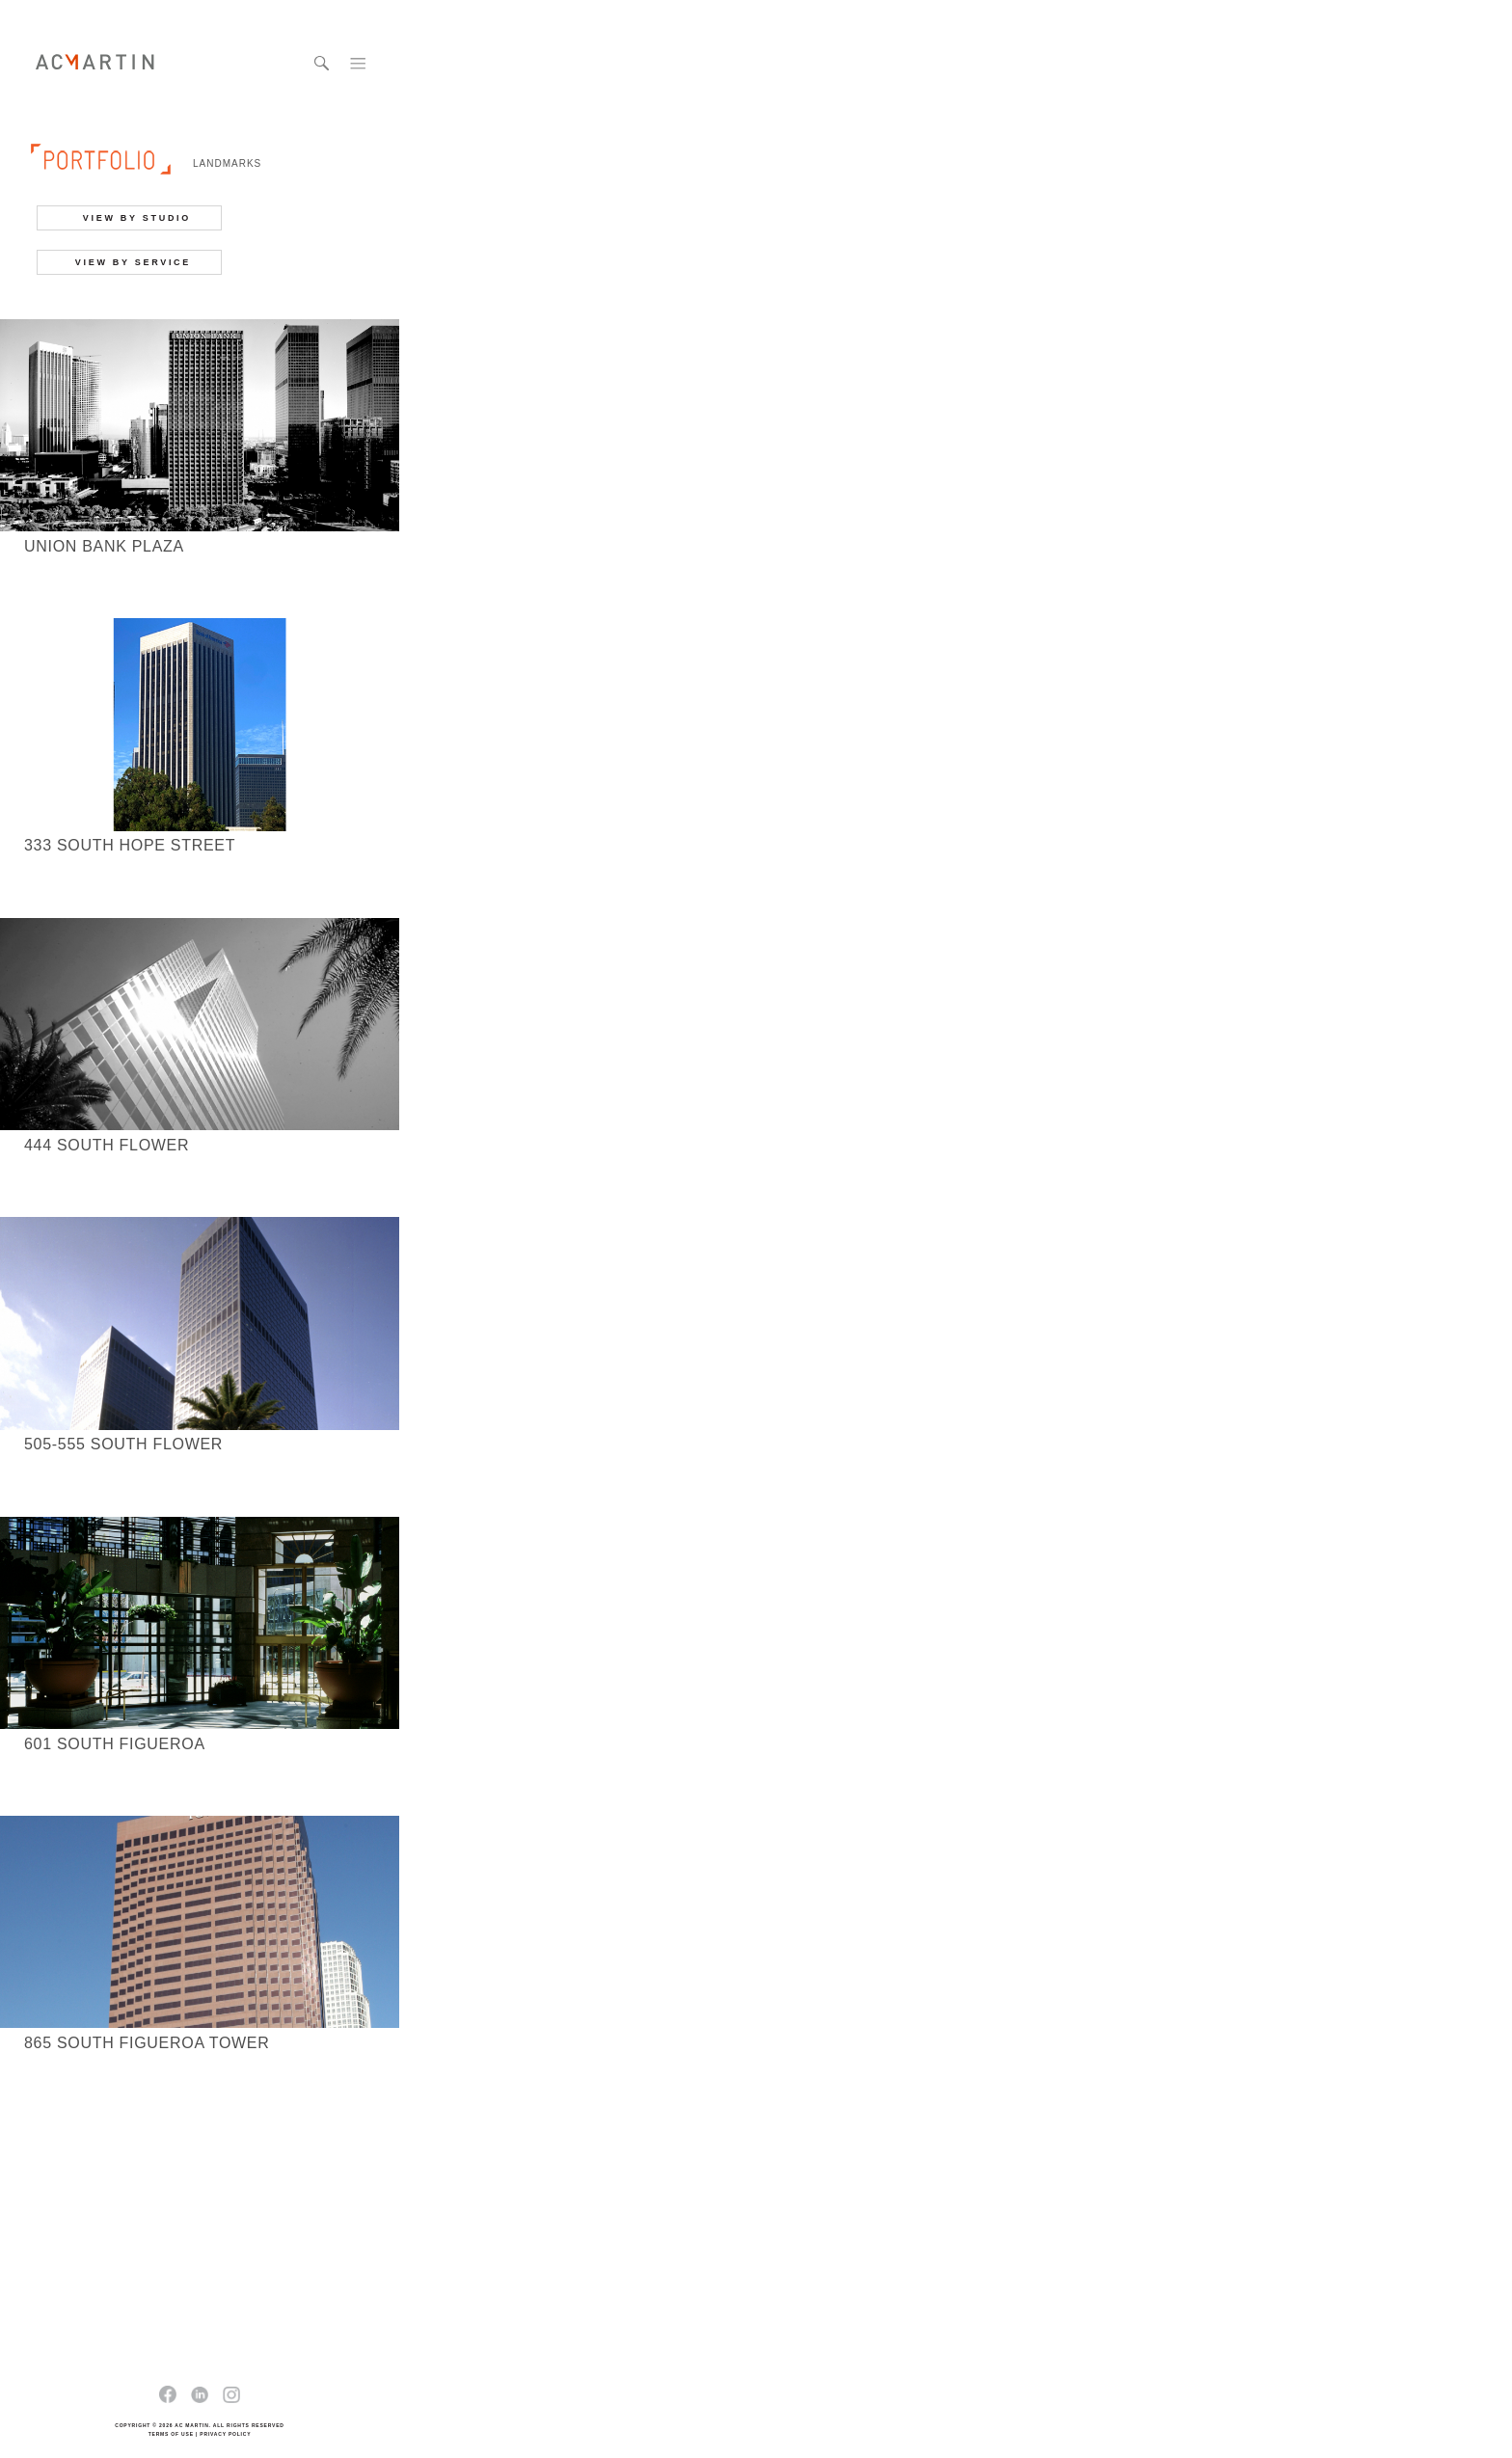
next (252, 2174)
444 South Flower (106, 1145)
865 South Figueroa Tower (146, 2043)
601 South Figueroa (114, 1744)
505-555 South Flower (123, 1444)
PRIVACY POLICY (225, 2434)
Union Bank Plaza (104, 546)
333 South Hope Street (129, 845)
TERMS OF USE (171, 2434)
